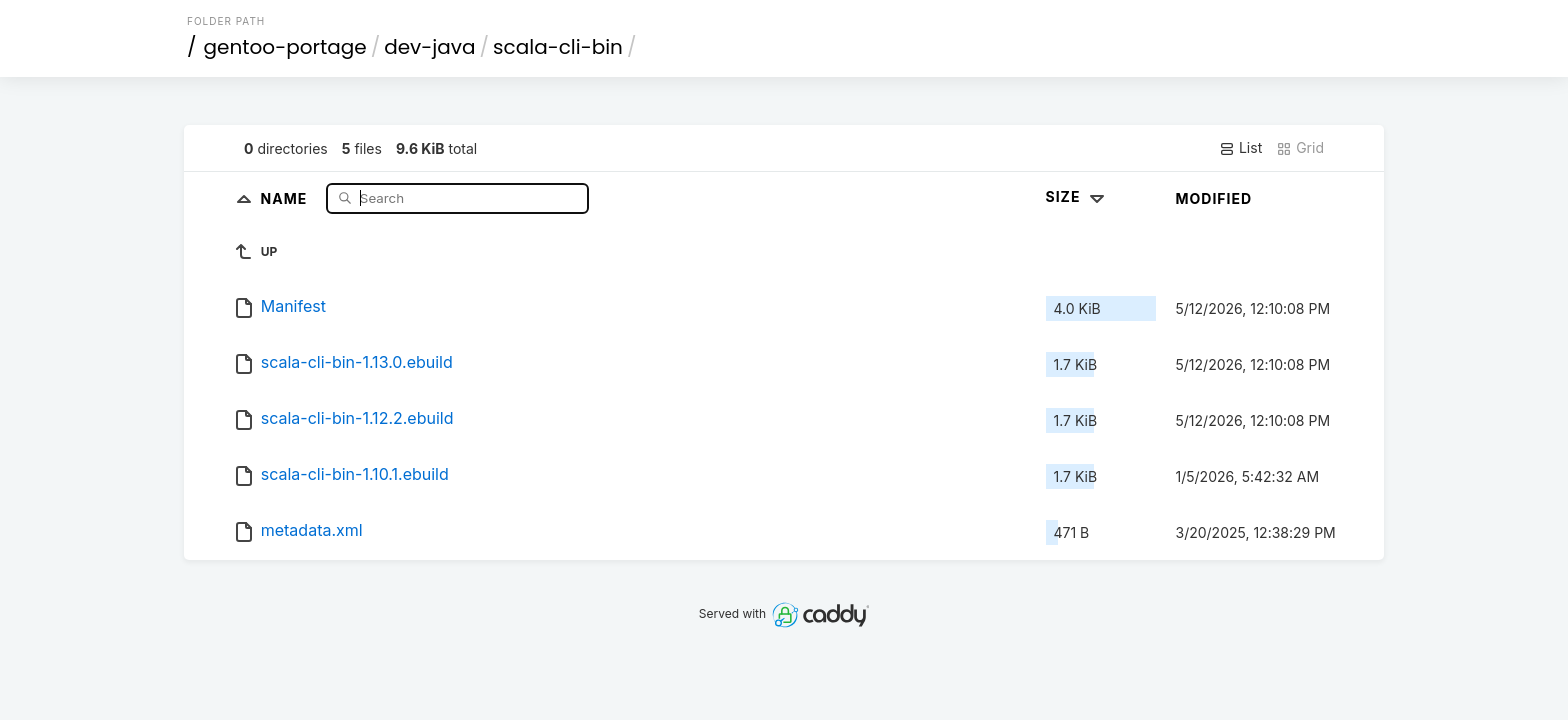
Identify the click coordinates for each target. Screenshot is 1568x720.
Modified (1214, 198)
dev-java (429, 47)
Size (1077, 196)
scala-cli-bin (558, 47)
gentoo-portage (285, 47)
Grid (1300, 148)
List (1240, 148)
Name (286, 197)
